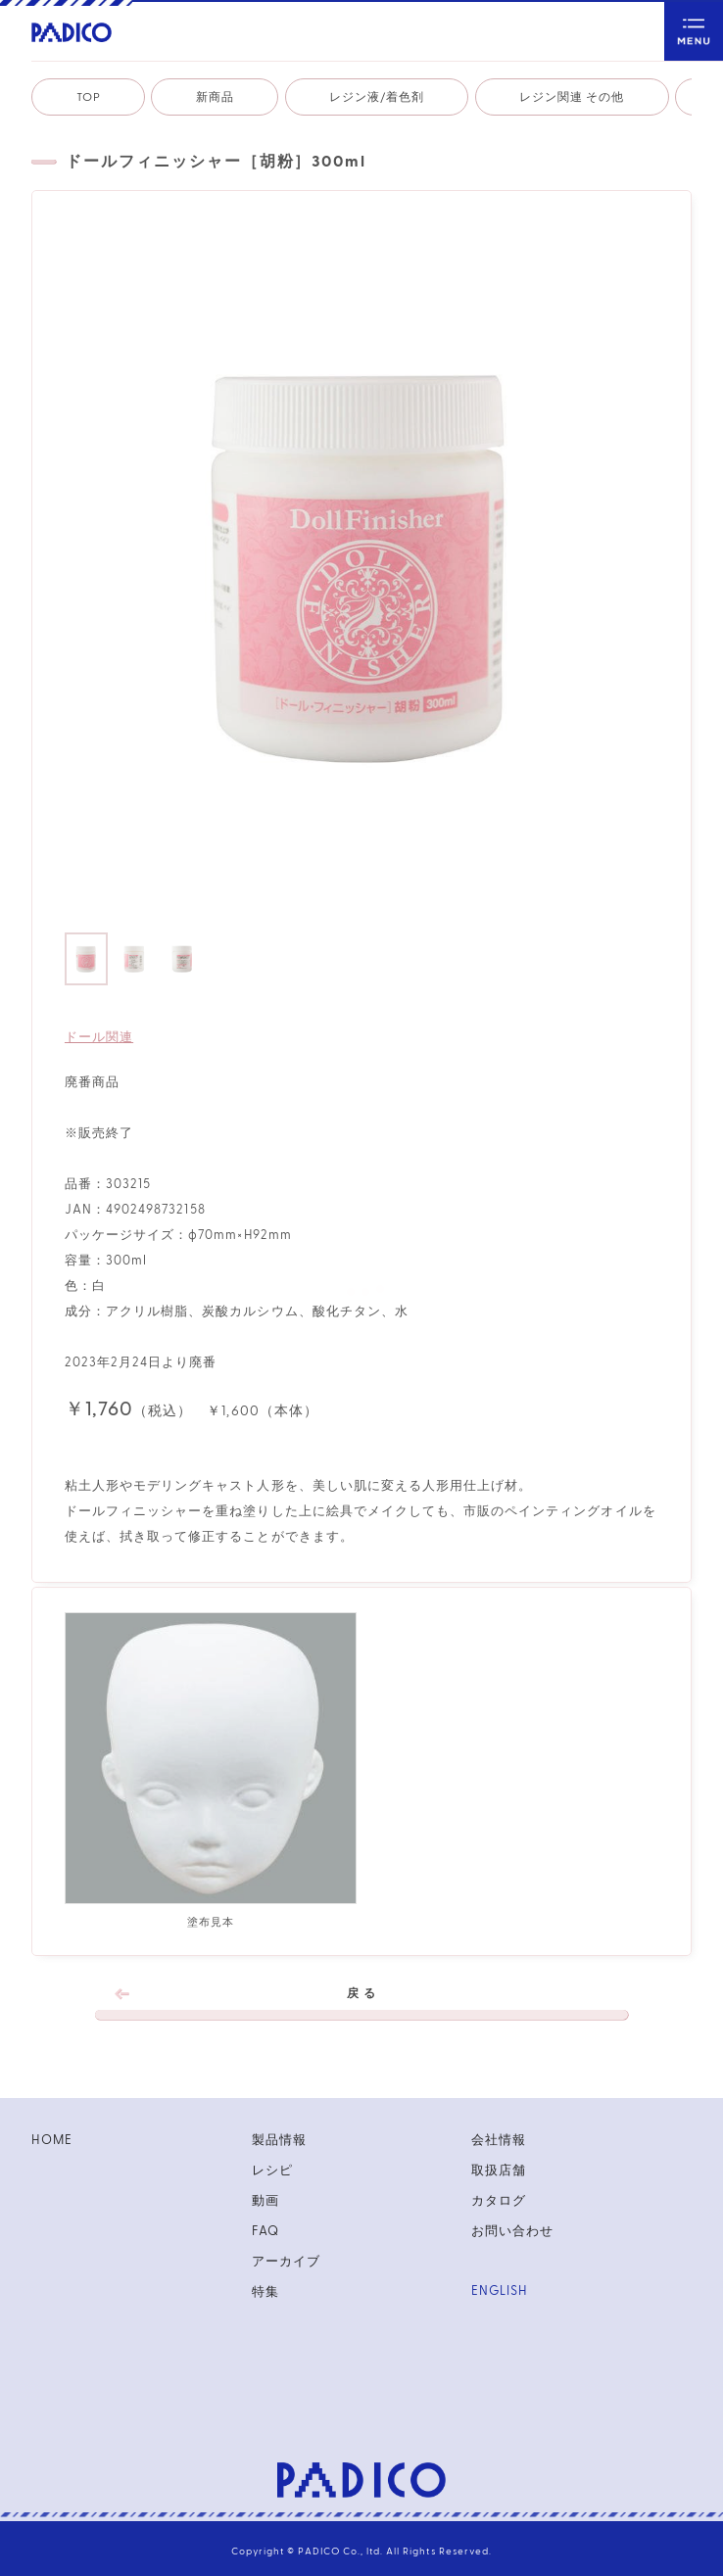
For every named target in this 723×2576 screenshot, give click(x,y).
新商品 (215, 97)
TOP (88, 97)
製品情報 (279, 2140)
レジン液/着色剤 (376, 97)
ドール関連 (99, 1037)
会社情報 (498, 2140)
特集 (265, 2292)
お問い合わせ (512, 2231)
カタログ (498, 2201)
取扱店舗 (498, 2170)
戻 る (361, 2003)
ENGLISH (499, 2291)
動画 (265, 2201)
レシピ (272, 2170)
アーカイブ (286, 2261)
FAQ (265, 2231)
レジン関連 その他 (571, 97)
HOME (51, 2140)
